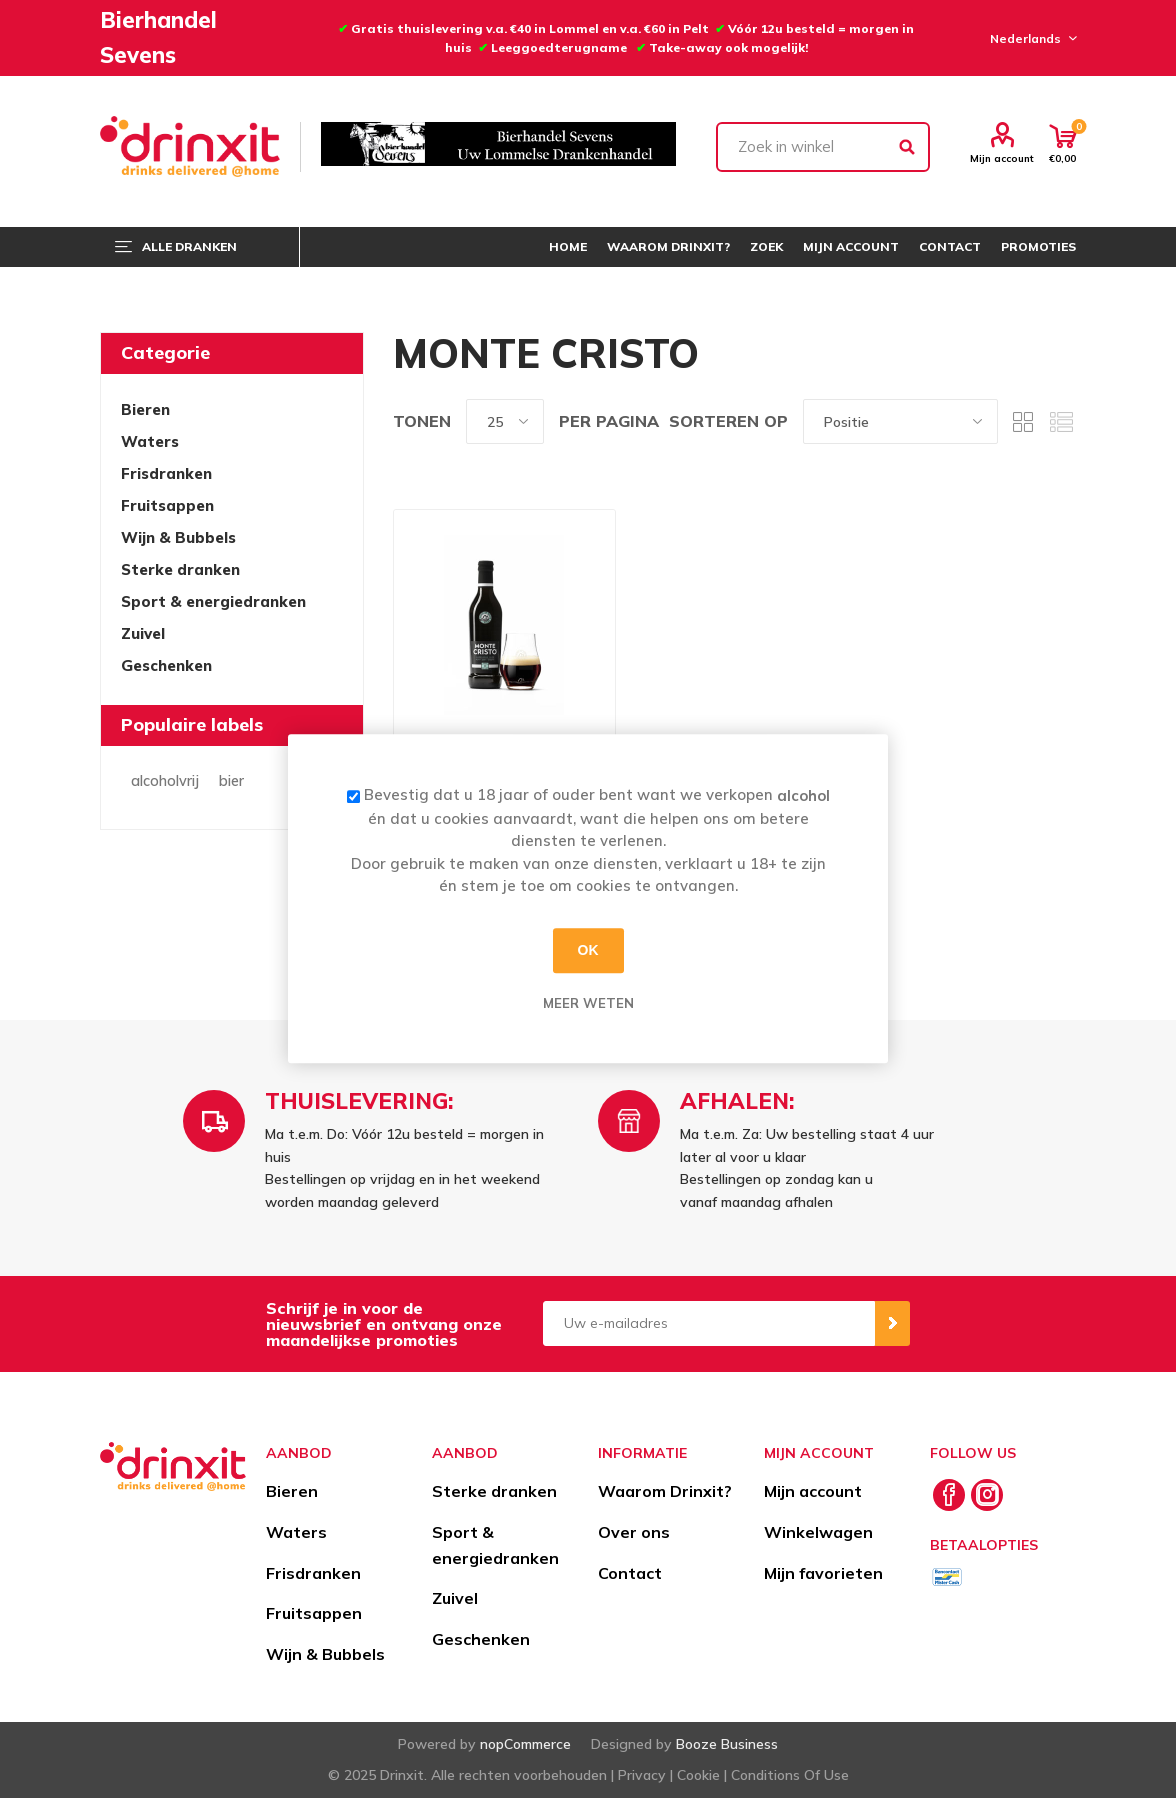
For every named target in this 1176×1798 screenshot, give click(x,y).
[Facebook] (949, 1495)
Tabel (1023, 421)
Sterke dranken (180, 569)
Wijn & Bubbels (178, 537)
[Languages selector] (1030, 38)
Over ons (634, 1532)
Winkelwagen (818, 1532)
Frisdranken (166, 473)
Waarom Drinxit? (665, 1491)
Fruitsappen (167, 505)
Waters (150, 441)
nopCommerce (525, 1744)
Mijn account (1002, 158)
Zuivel (143, 633)
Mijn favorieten (823, 1573)
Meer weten (588, 1003)
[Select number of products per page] (505, 421)
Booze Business (727, 1744)
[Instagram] (987, 1495)
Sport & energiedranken (213, 601)
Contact (630, 1573)
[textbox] (823, 147)
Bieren (145, 409)
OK (588, 950)
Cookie (698, 1775)
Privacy (642, 1775)
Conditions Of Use (790, 1775)
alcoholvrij (165, 781)
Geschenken (166, 665)
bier (231, 781)
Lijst (1061, 421)
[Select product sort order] (900, 421)
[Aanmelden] (709, 1323)
